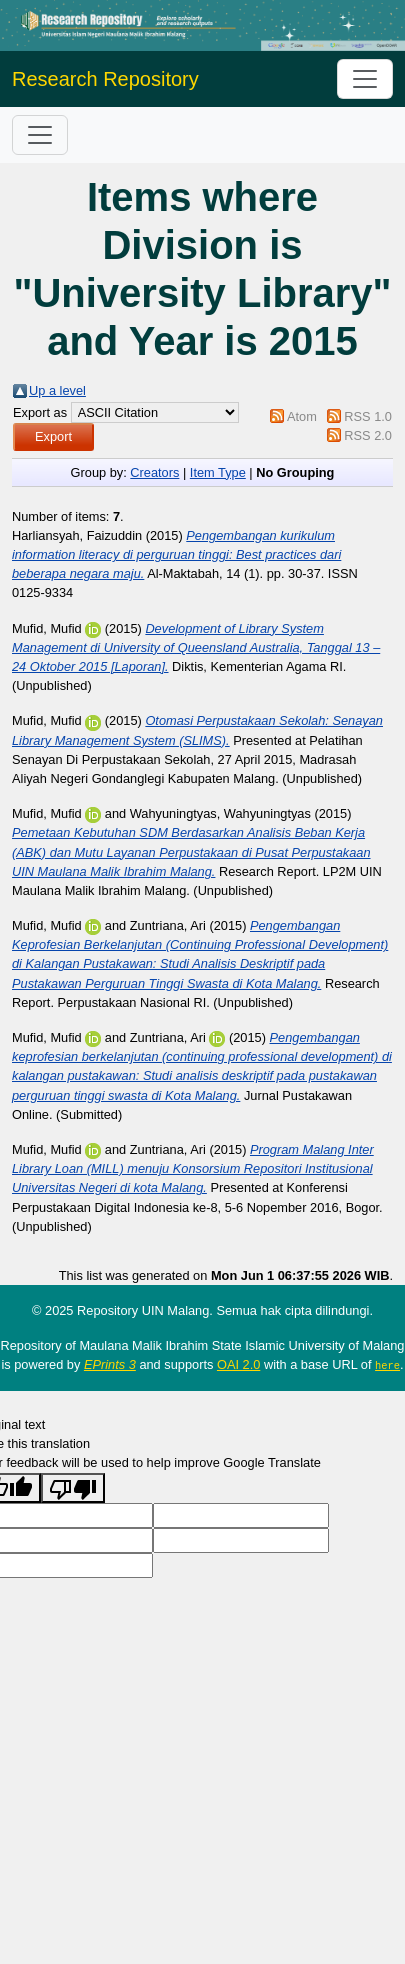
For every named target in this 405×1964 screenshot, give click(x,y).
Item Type (218, 472)
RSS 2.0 (368, 435)
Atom (302, 416)
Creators (154, 472)
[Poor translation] (73, 1487)
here (387, 1365)
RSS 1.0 (368, 416)
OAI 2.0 (238, 1364)
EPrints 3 (110, 1364)
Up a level (57, 390)
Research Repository (105, 79)
